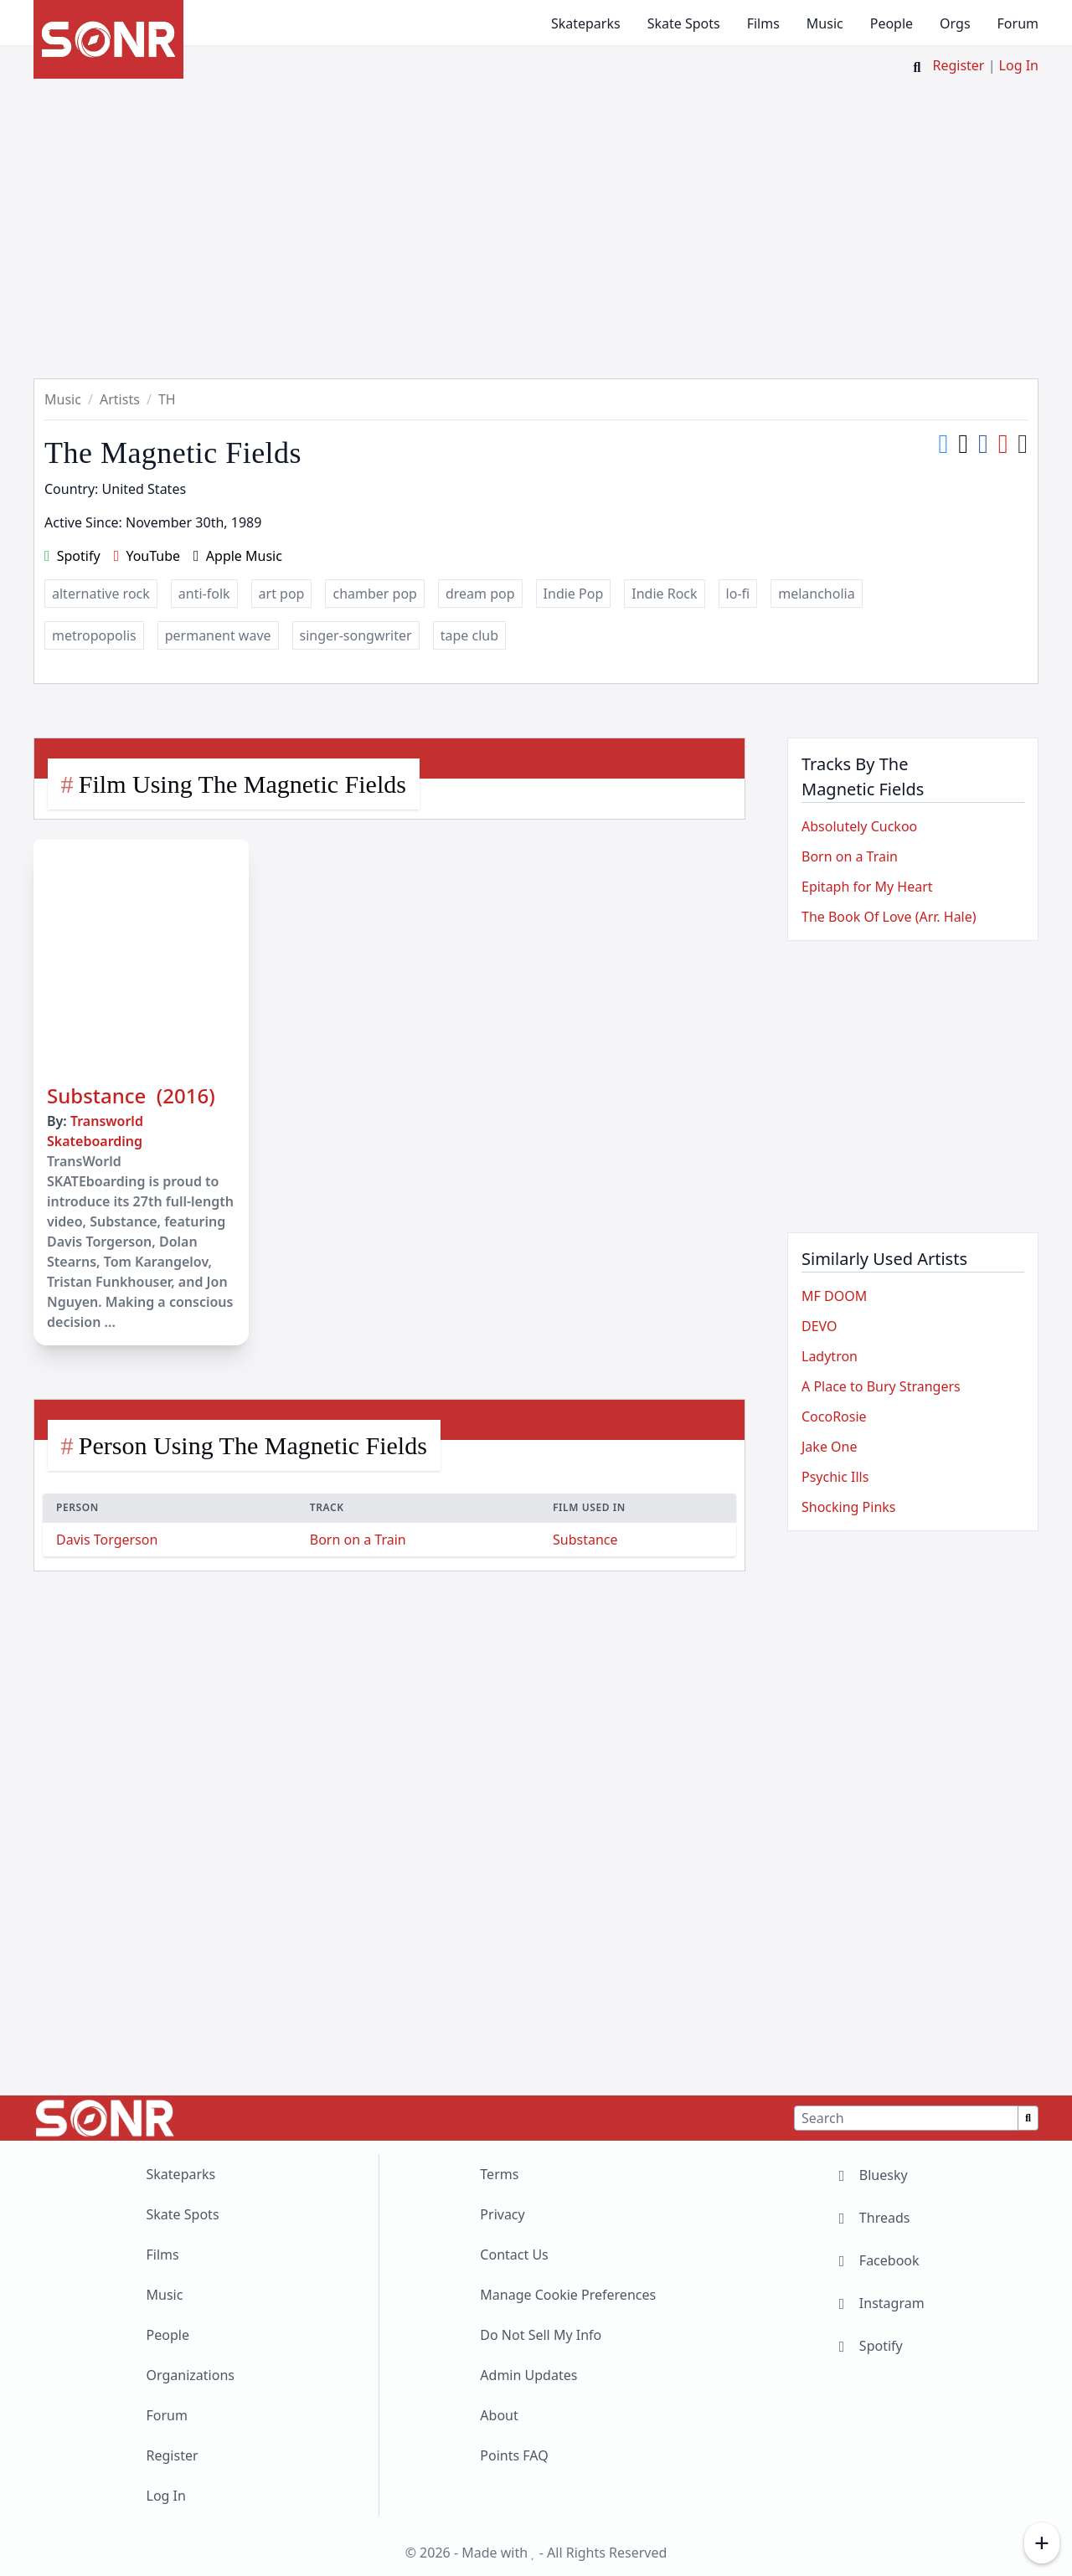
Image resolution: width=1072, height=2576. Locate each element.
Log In (1018, 65)
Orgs (955, 23)
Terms (499, 2174)
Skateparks (586, 23)
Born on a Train (358, 1539)
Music (825, 23)
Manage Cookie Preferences (568, 2294)
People (891, 23)
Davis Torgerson (106, 1539)
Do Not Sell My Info (540, 2335)
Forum (1017, 23)
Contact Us (514, 2254)
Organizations (190, 2375)
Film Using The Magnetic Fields (242, 784)
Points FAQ (514, 2455)
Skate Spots (683, 23)
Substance (585, 1539)
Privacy (502, 2214)
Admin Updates (528, 2375)
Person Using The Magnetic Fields (253, 1445)
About (499, 2415)
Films (763, 23)
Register (958, 65)
